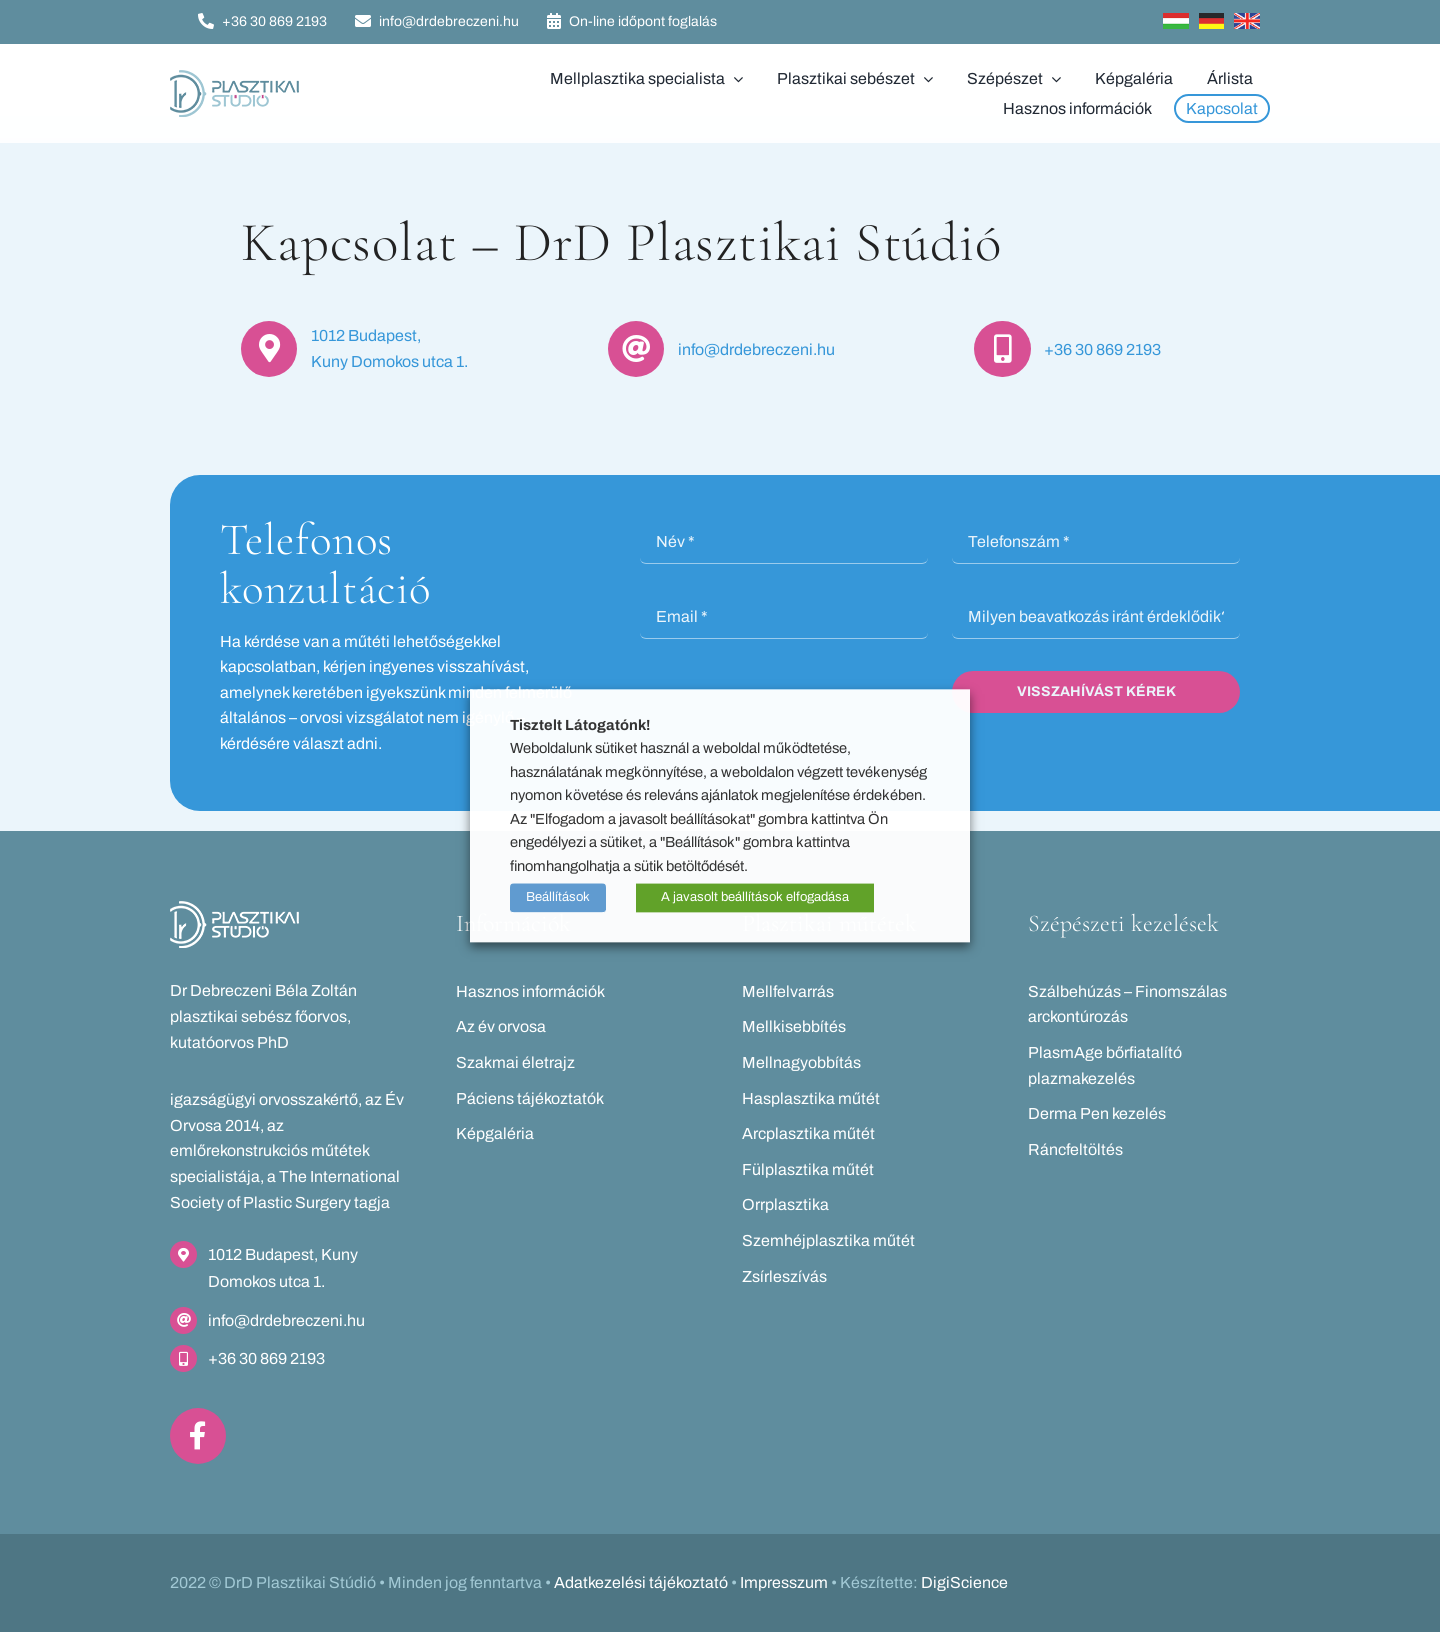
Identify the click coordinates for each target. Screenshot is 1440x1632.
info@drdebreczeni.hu (756, 349)
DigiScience (964, 1582)
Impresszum (784, 1582)
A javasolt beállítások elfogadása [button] (755, 898)
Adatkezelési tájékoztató (641, 1582)
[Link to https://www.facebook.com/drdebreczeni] (198, 1436)
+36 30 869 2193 (1102, 349)
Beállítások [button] (558, 898)
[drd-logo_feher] (234, 908)
